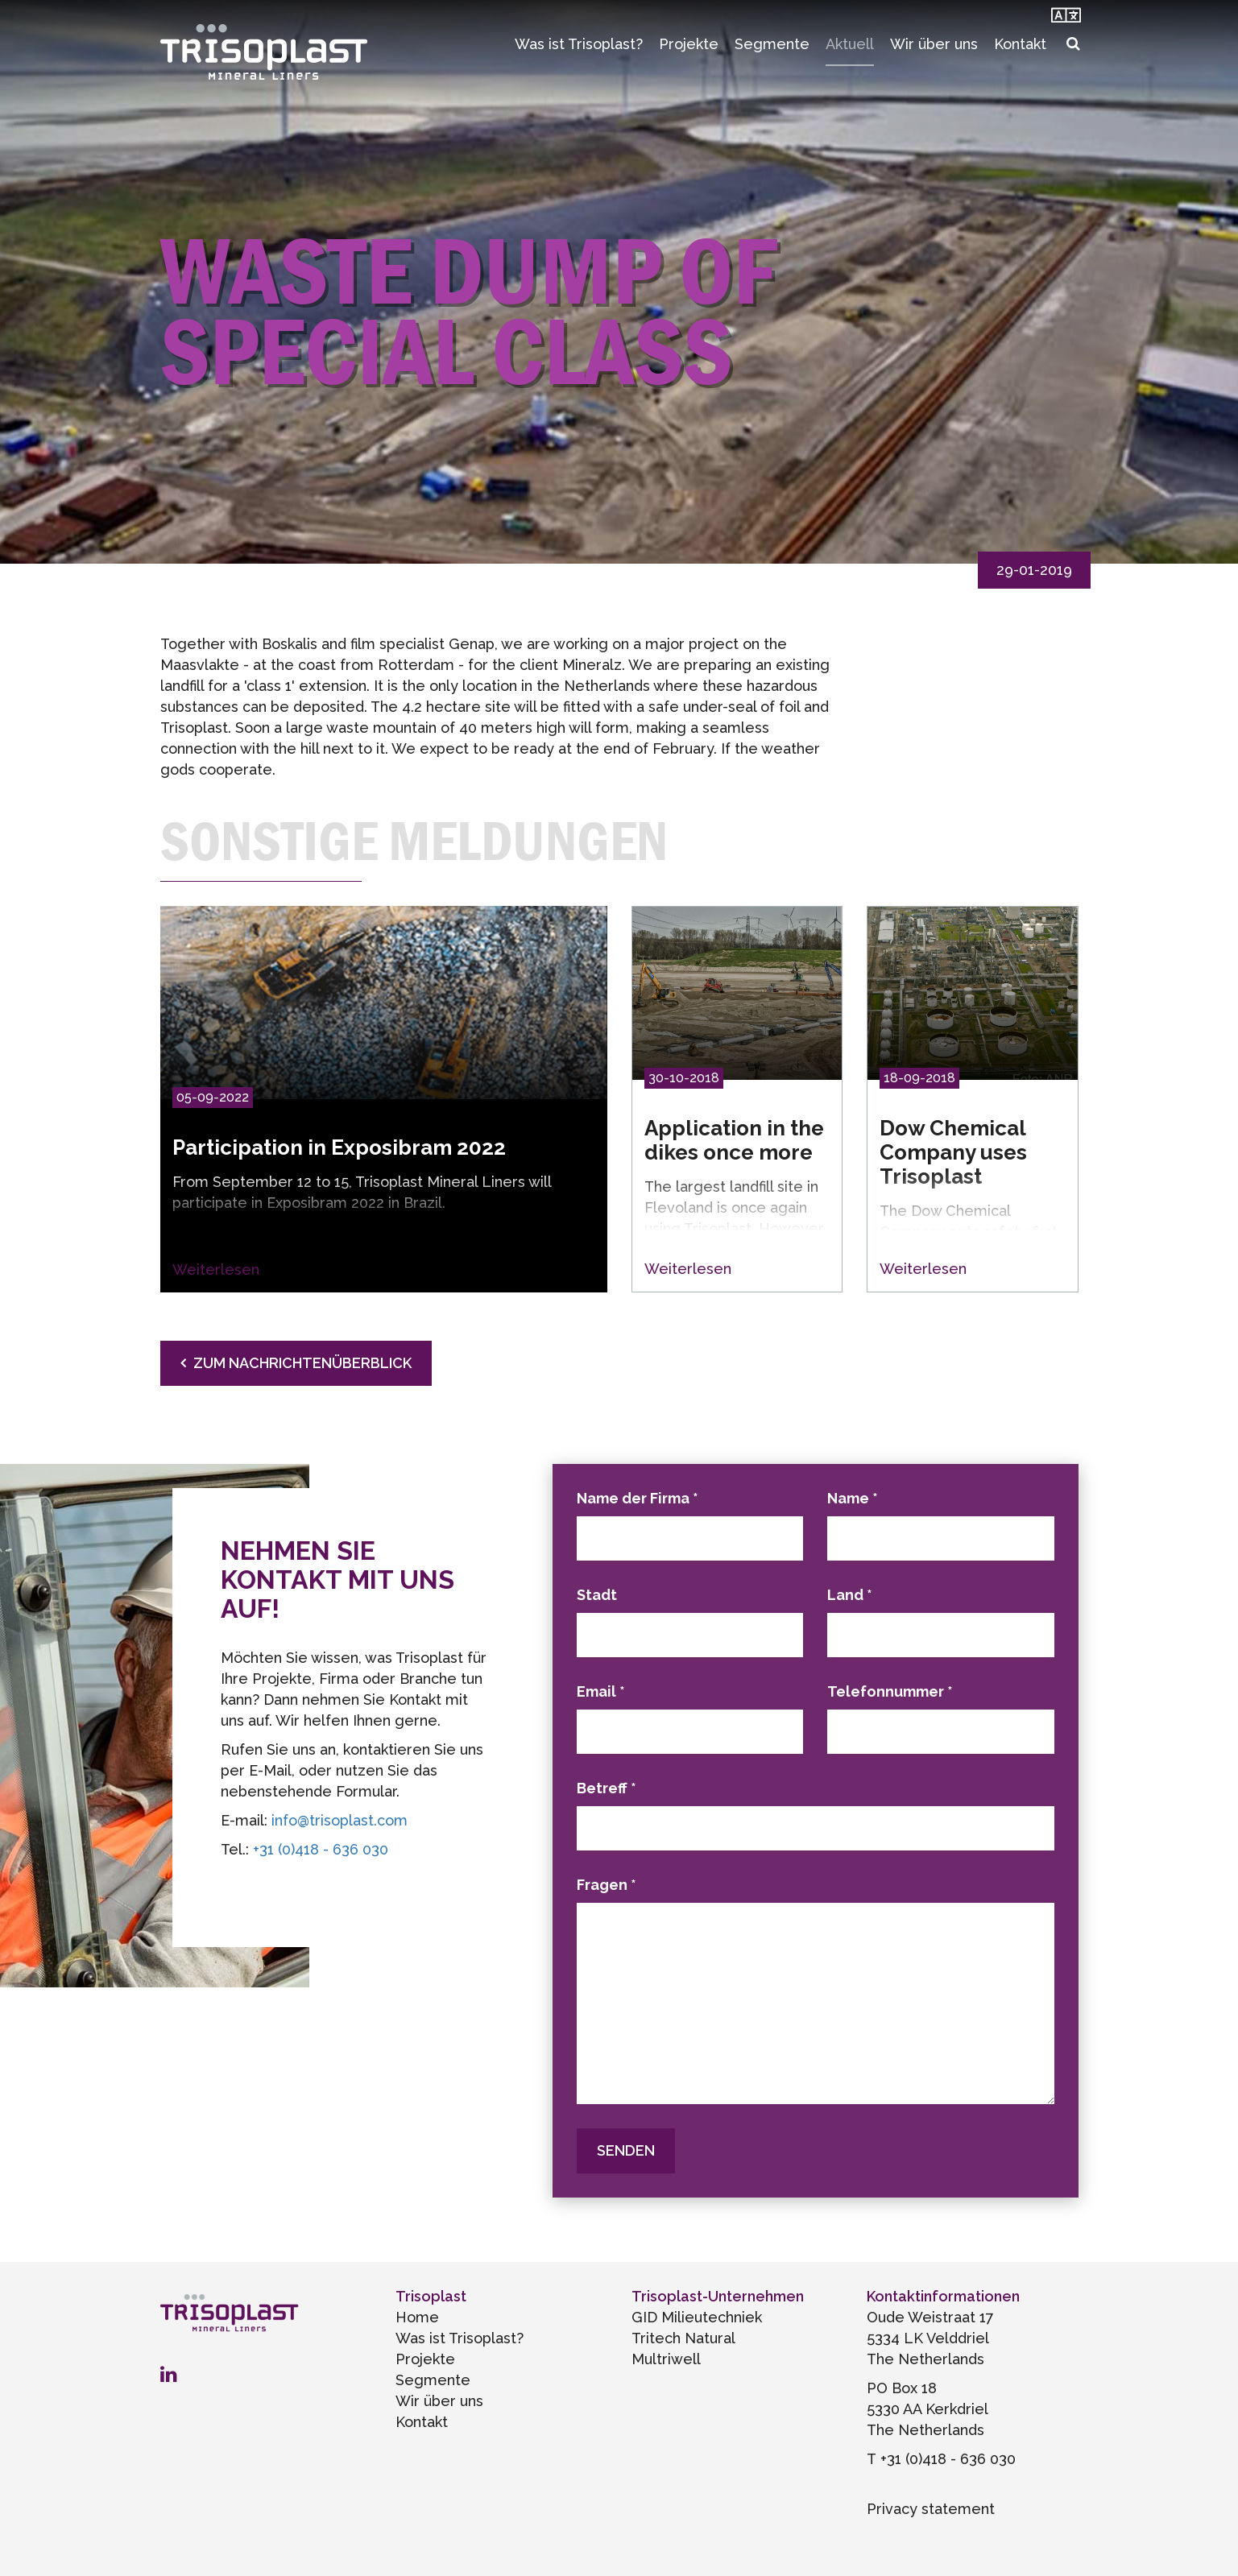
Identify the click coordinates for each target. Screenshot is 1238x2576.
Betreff (606, 1788)
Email (601, 1691)
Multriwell (666, 2359)
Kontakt (1020, 43)
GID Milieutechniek (696, 2317)
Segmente (772, 43)
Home (417, 2317)
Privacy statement (931, 2508)
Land (849, 1594)
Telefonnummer (890, 1691)
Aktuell (850, 43)
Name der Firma (637, 1498)
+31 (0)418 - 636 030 (320, 1849)
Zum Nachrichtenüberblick (302, 1362)
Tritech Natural (683, 2338)
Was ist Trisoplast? (579, 43)
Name (852, 1498)
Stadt (597, 1594)
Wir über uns (934, 43)
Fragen (606, 1884)
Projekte (688, 43)
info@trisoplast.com (339, 1820)
